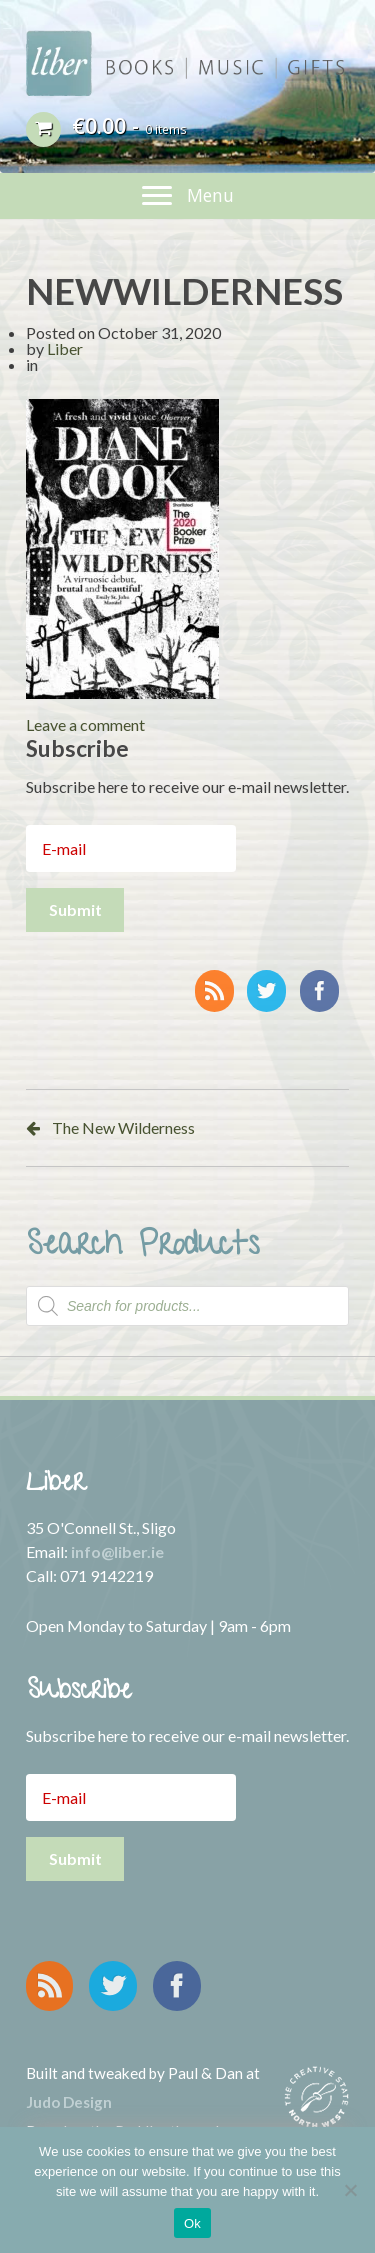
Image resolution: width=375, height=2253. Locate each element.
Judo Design (69, 2102)
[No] (350, 2190)
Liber (65, 348)
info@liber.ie (117, 1551)
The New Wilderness (123, 1127)
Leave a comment (85, 724)
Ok (192, 2223)
